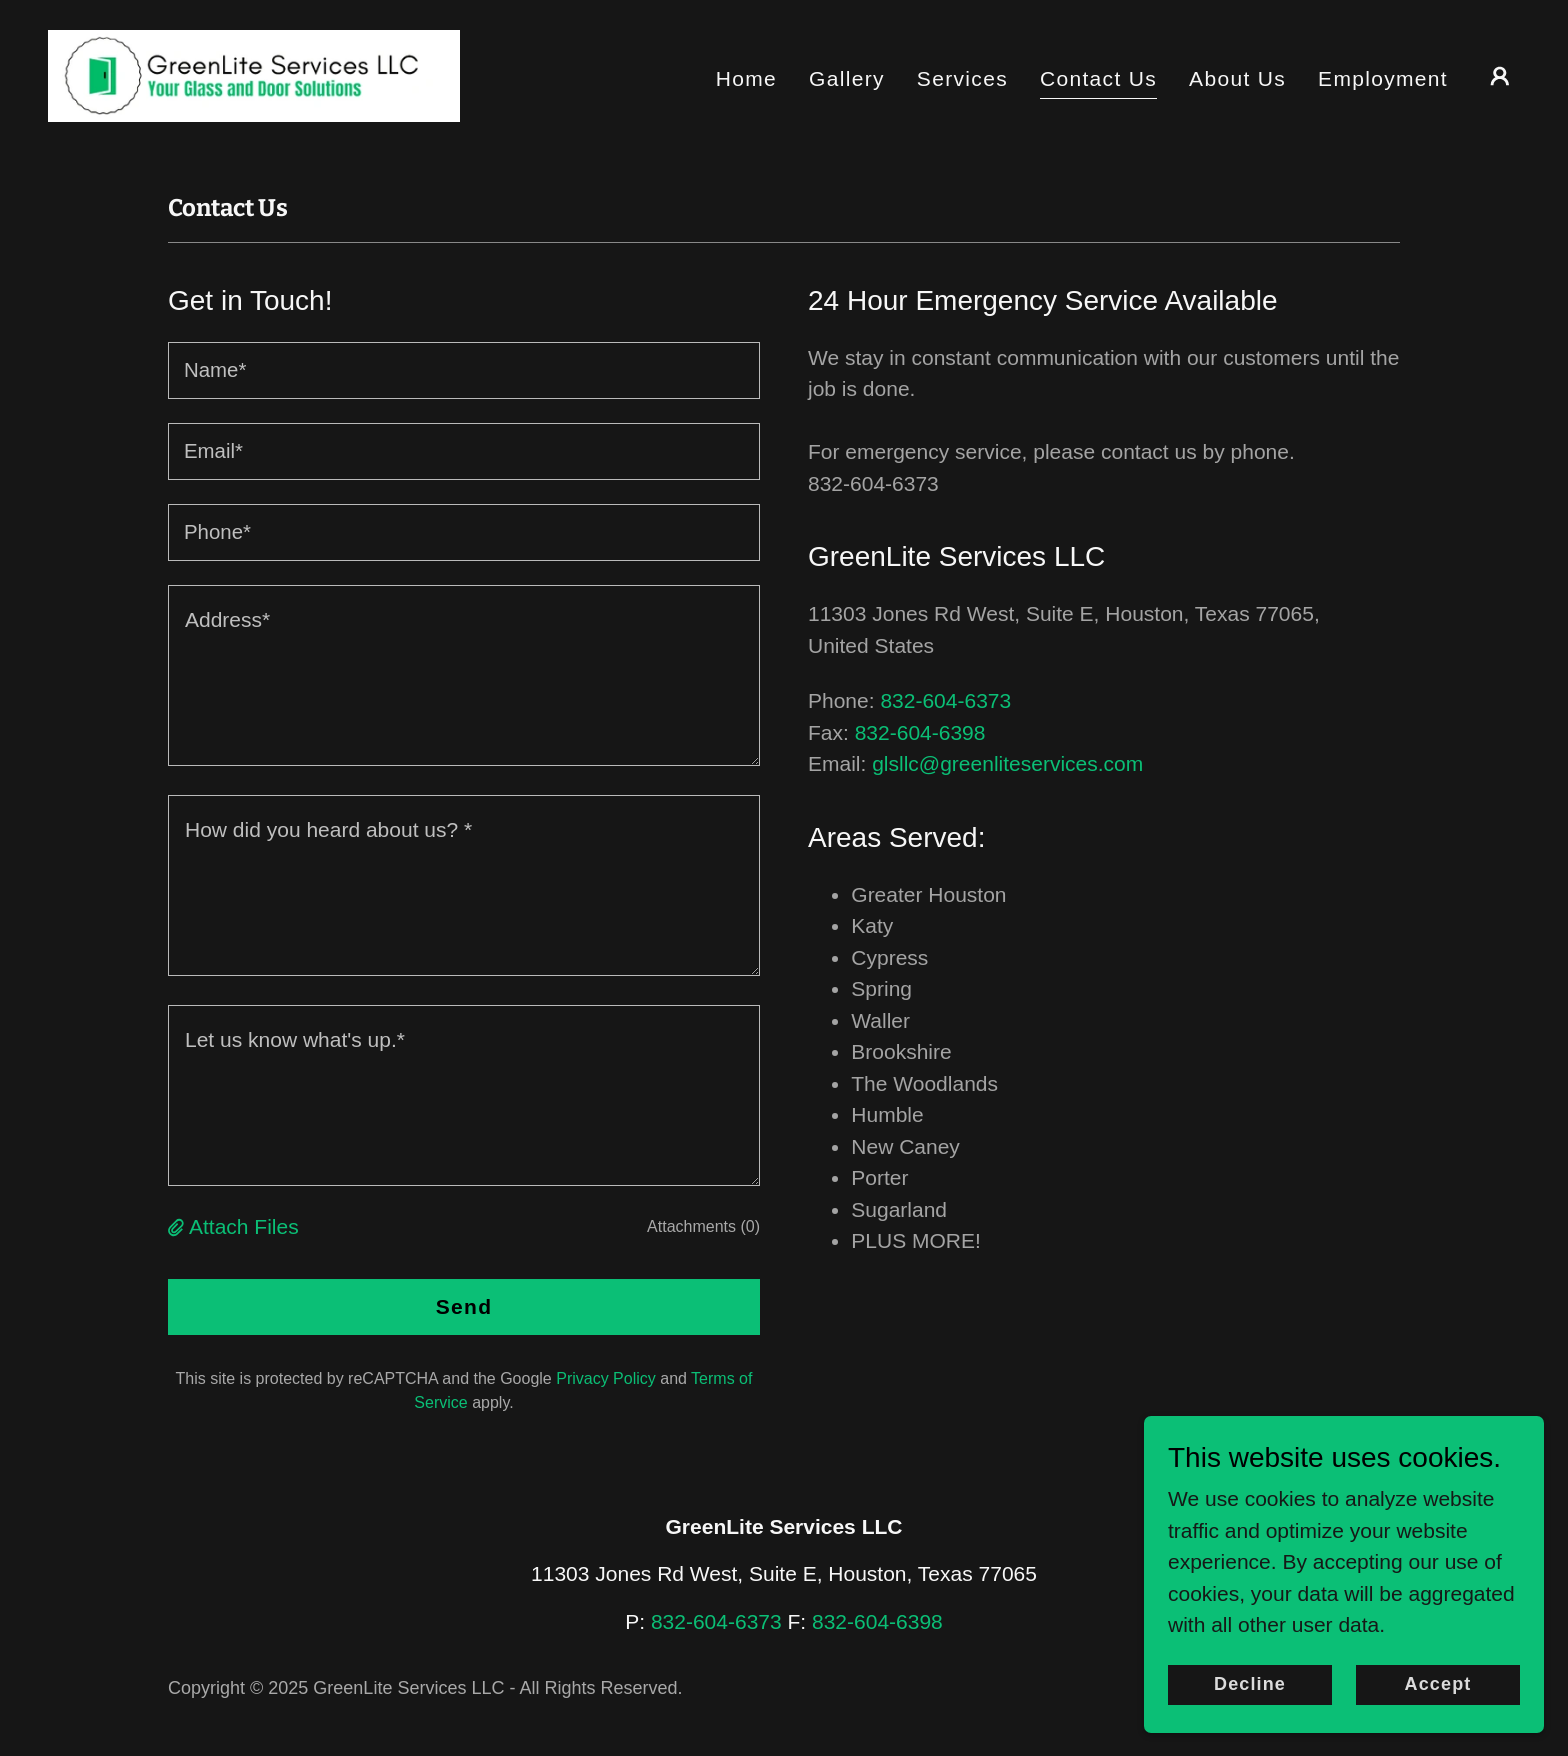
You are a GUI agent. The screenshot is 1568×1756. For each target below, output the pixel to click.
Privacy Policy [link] (606, 1378)
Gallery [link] (847, 78)
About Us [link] (1237, 78)
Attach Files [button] (244, 1226)
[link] (254, 74)
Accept (1438, 1684)
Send (464, 1306)
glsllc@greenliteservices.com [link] (1007, 763)
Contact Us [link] (1098, 78)
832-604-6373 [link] (945, 700)
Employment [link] (1383, 78)
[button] (1500, 76)
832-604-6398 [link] (920, 732)
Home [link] (746, 78)
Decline (1250, 1684)
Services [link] (962, 78)
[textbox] (464, 370)
